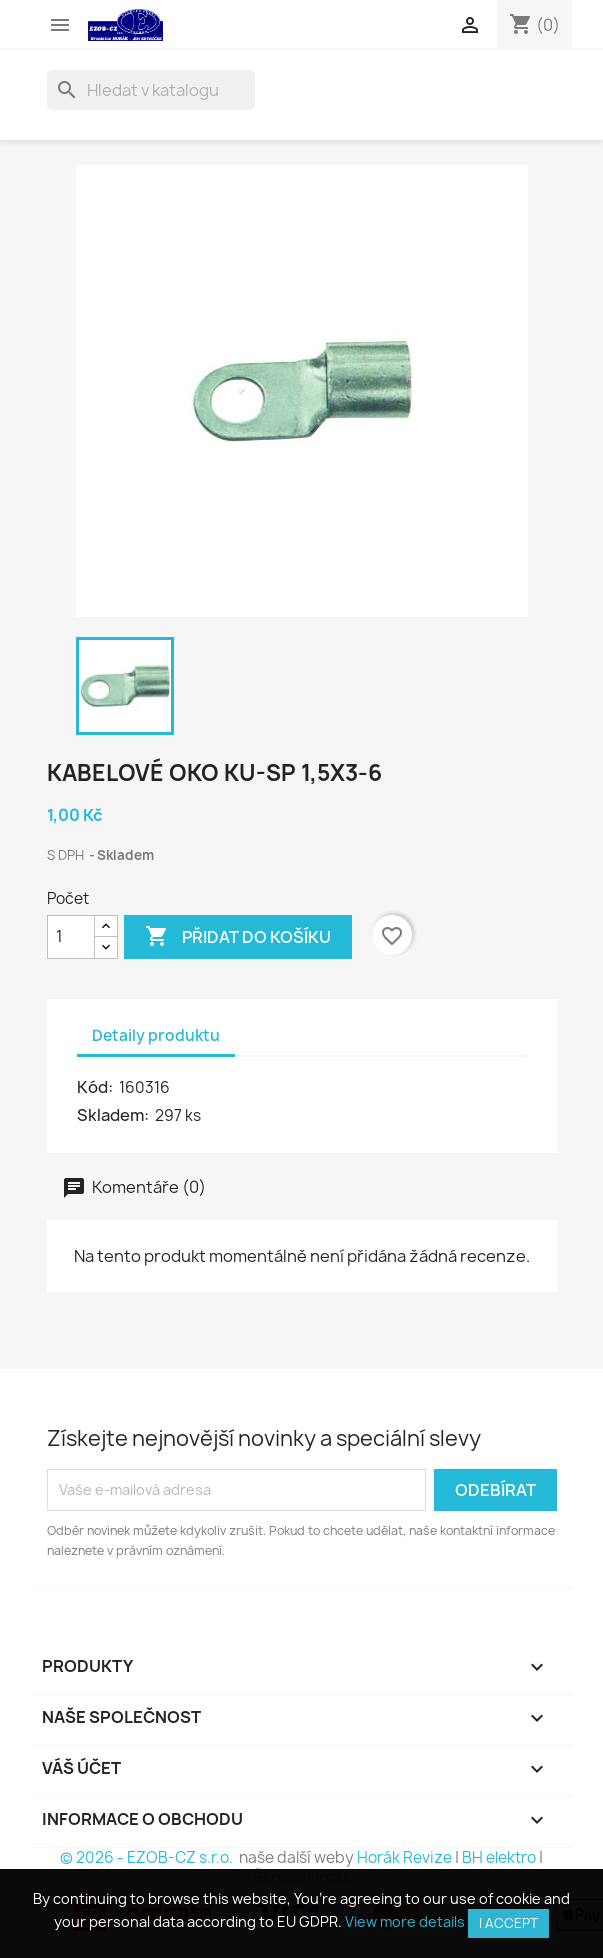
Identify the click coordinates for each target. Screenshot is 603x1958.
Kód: (96, 1087)
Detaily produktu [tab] (156, 1035)
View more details (405, 1921)
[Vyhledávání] (151, 90)
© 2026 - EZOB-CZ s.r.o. (148, 1857)
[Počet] (71, 937)
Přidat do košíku (238, 937)
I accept (508, 1923)
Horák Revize (404, 1857)
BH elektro (499, 1857)
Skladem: (114, 1115)
